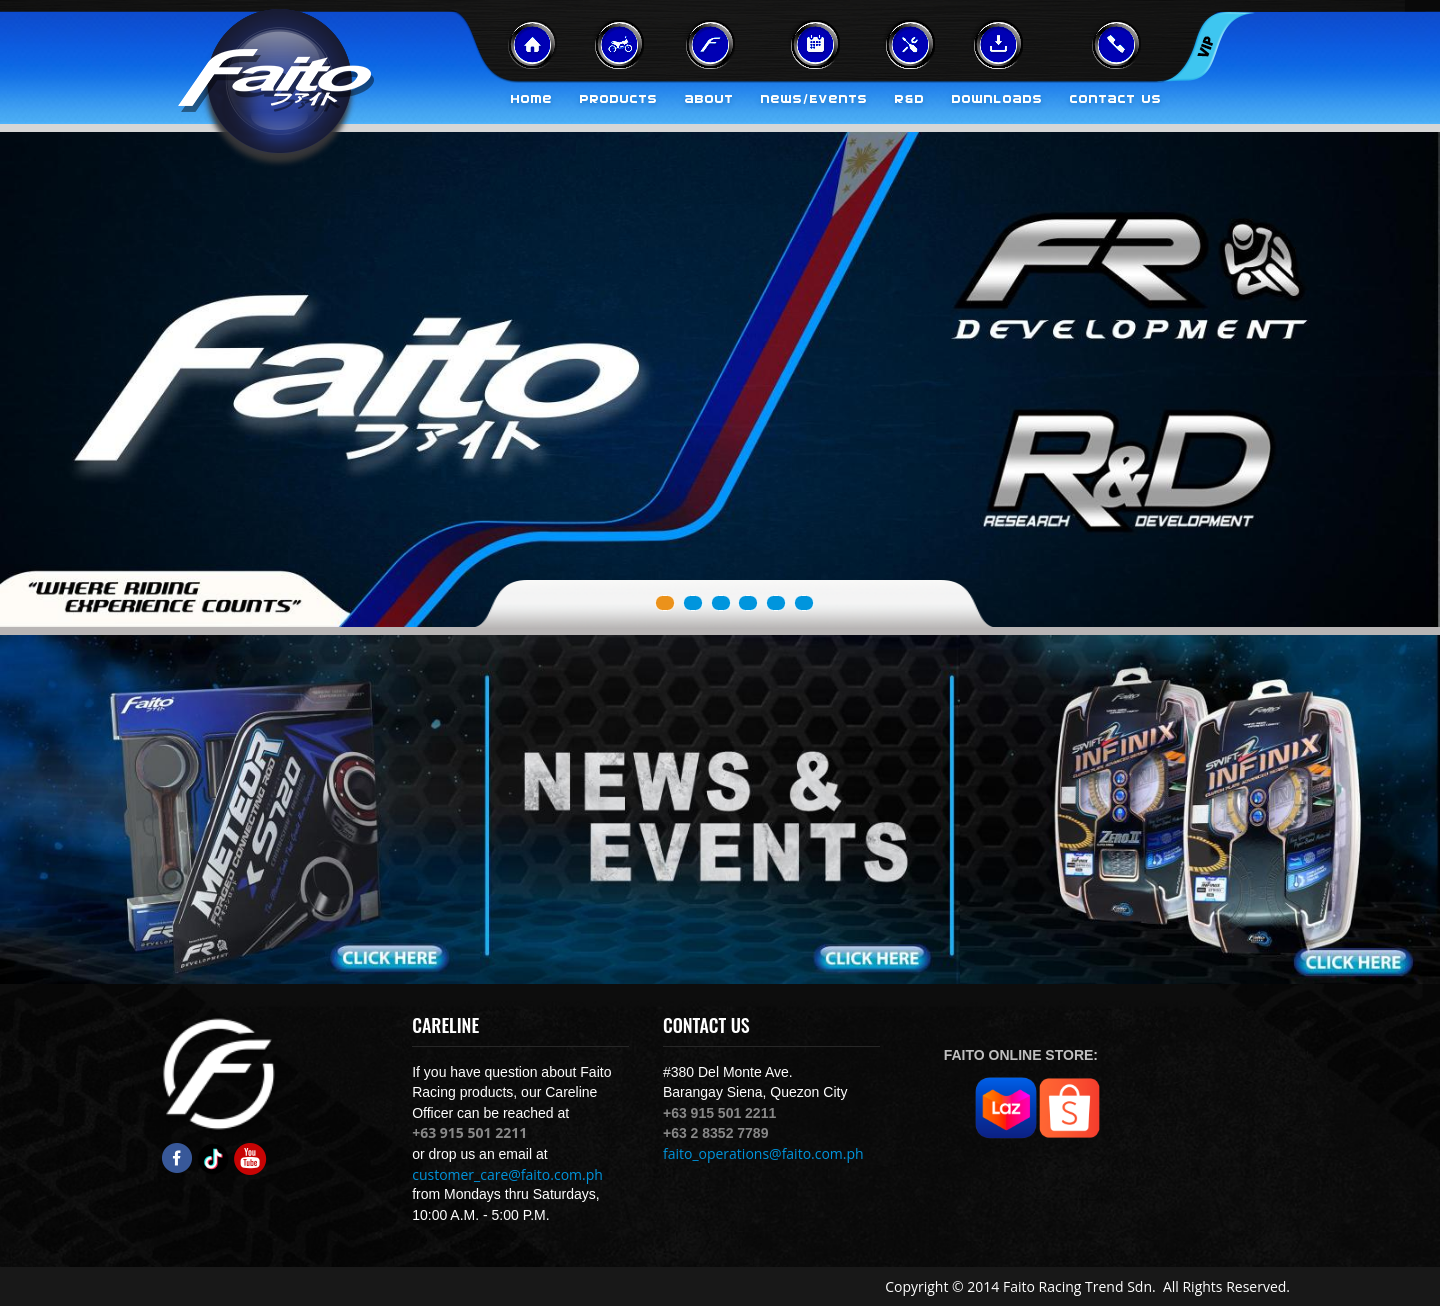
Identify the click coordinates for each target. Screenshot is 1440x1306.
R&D (910, 100)
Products (619, 100)
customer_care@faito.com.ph (507, 1174)
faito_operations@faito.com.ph (763, 1153)
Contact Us (1116, 100)
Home (532, 100)
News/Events (814, 100)
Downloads (997, 100)
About (709, 100)
